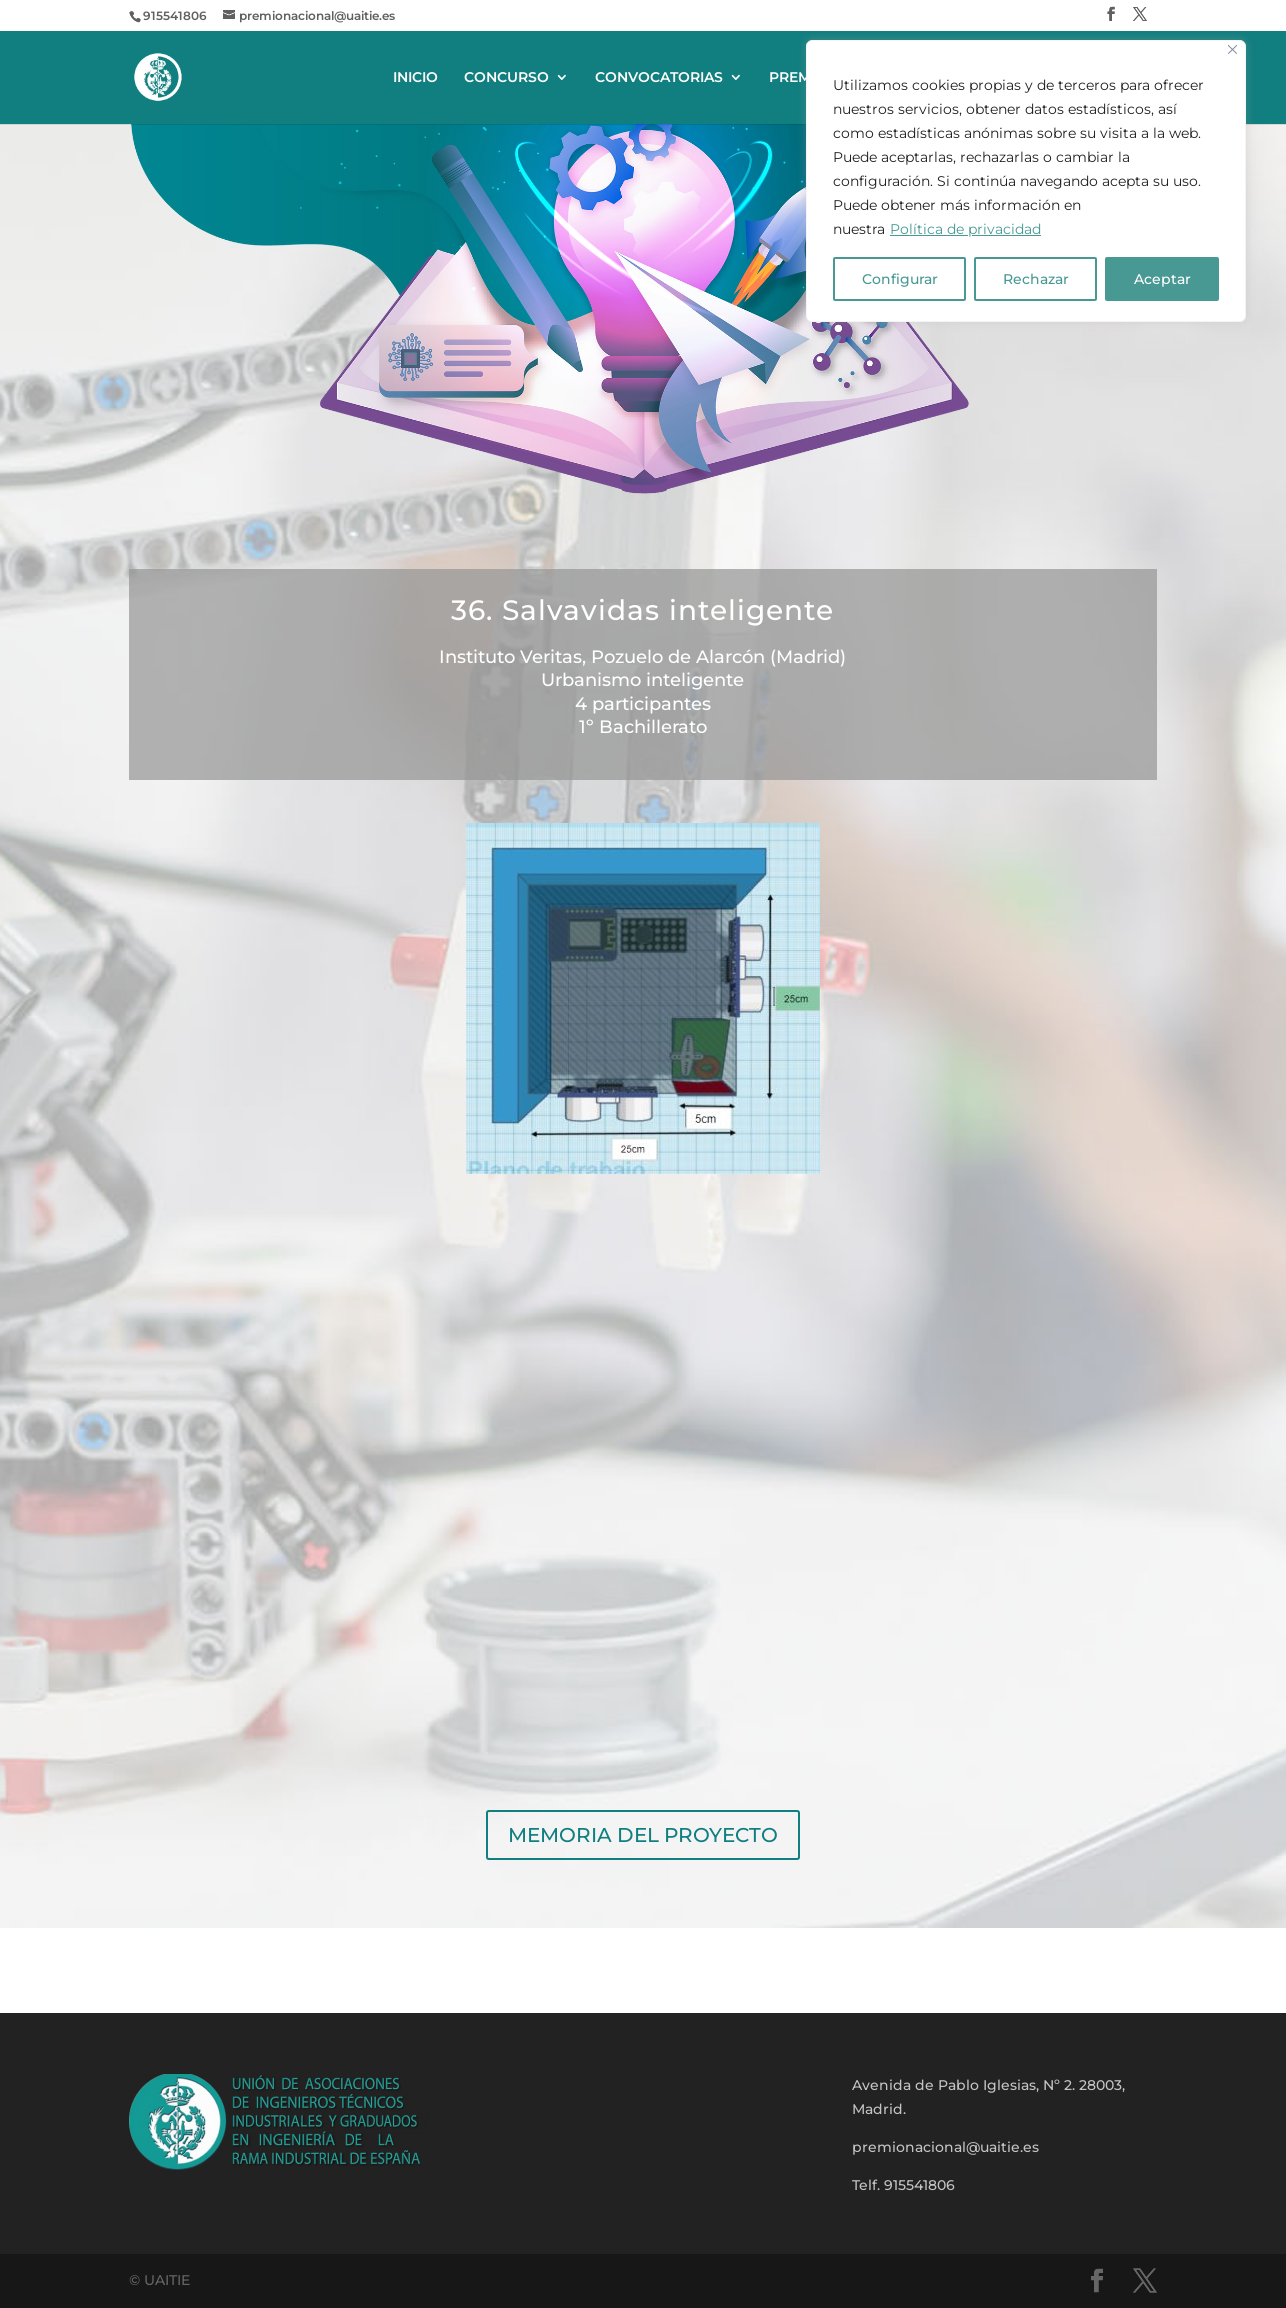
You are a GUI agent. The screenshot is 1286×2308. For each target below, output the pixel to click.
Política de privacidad (965, 229)
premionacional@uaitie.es (945, 2147)
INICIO (415, 78)
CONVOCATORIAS (659, 78)
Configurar (900, 279)
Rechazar (1036, 279)
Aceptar (1162, 279)
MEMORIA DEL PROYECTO (643, 1835)
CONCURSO (506, 78)
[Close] (1232, 49)
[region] (1026, 181)
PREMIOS (802, 78)
